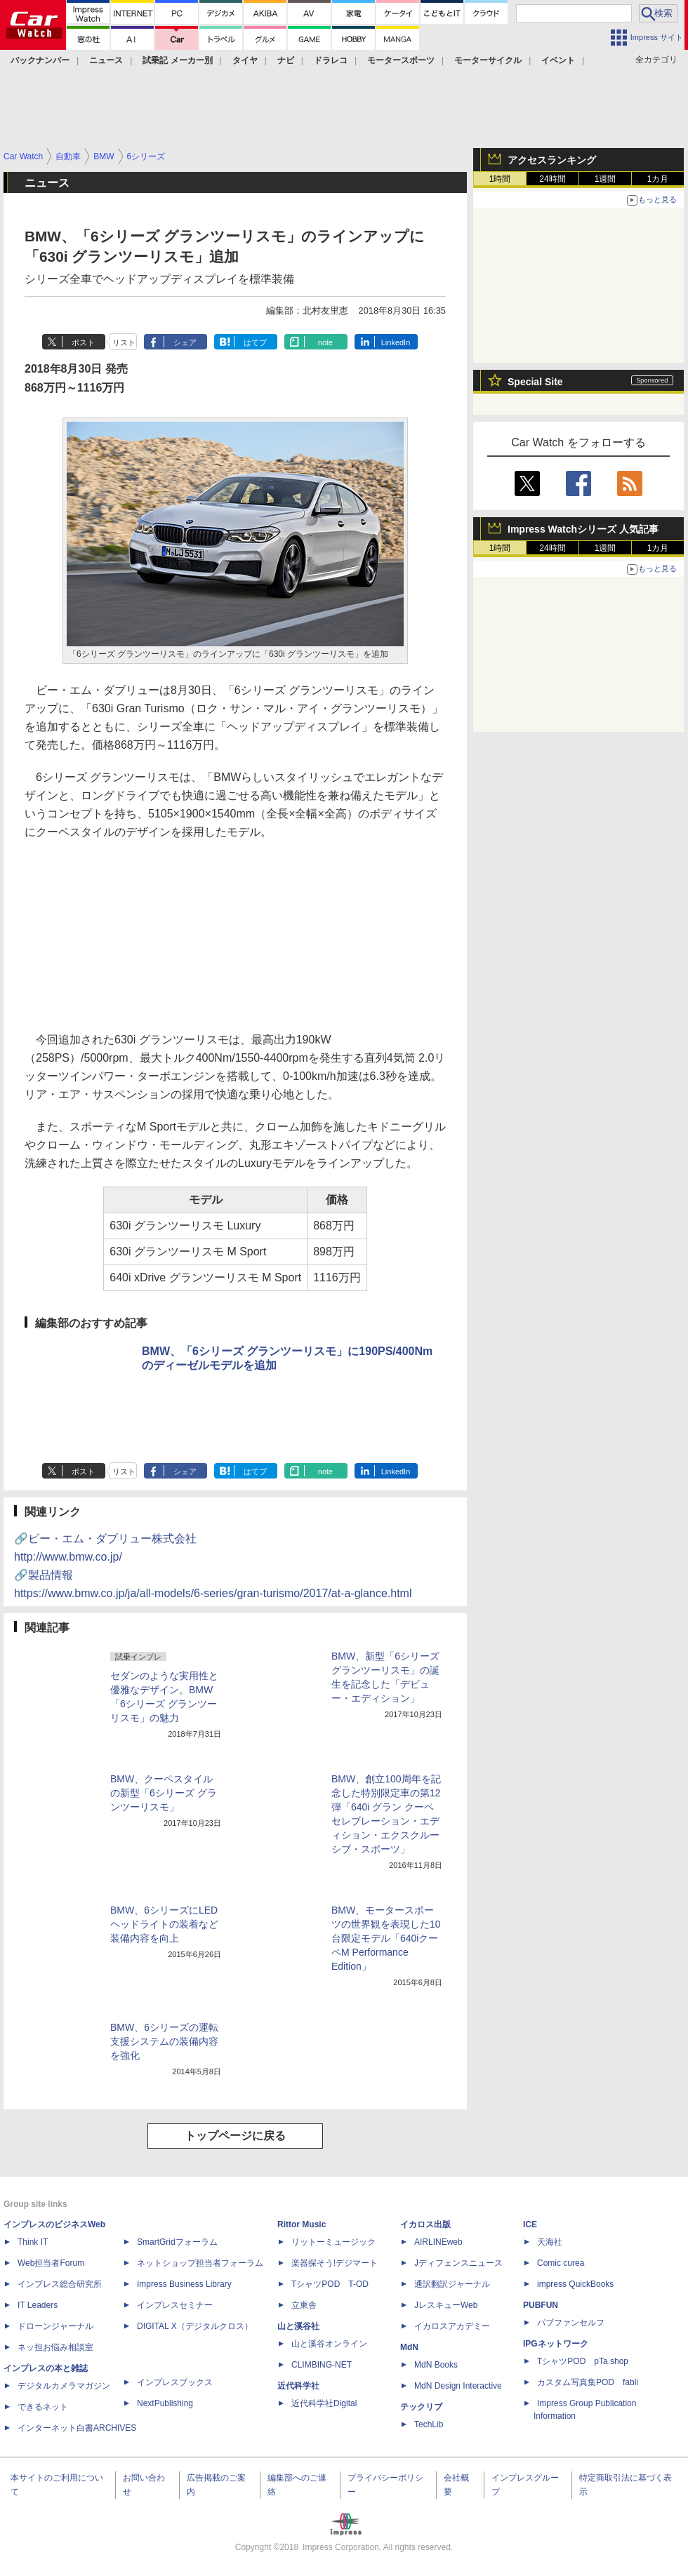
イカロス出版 (425, 2224)
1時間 (500, 179)
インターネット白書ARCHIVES (77, 2428)
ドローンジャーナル (55, 2326)
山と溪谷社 (298, 2326)
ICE (530, 2224)
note (325, 342)
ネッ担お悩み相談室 (55, 2347)
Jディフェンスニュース (458, 2263)
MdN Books (436, 2365)
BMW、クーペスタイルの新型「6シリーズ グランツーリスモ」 (163, 1793)
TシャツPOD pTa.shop (582, 2361)
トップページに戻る (235, 2136)
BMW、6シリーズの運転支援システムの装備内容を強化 (164, 2041)
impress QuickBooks (575, 2284)
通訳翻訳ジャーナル (452, 2284)
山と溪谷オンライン (329, 2344)
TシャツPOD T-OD (330, 2284)
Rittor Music (301, 2224)
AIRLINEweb (438, 2242)
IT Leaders (38, 2305)
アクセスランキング (552, 160)
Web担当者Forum (51, 2263)
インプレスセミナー (175, 2305)
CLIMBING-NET (321, 2365)
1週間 (605, 179)
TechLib (428, 2424)
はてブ (255, 342)
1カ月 (658, 179)
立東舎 (304, 2305)
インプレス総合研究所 (60, 2284)
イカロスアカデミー (452, 2326)
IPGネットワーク (555, 2344)
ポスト (83, 342)
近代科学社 (298, 2386)
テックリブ (421, 2407)
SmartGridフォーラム (177, 2242)
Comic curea (560, 2263)
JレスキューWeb (445, 2305)
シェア (185, 342)
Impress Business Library (184, 2284)
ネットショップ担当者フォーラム (200, 2263)
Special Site (535, 381)
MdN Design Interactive (458, 2386)
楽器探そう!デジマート (334, 2263)
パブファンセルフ (570, 2323)
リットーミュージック (333, 2242)
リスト (123, 342)
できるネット (43, 2407)
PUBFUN (540, 2305)
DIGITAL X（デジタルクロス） (195, 2326)
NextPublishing (165, 2403)
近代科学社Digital (324, 2403)
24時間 (552, 179)
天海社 (549, 2242)
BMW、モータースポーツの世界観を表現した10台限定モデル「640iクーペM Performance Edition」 (386, 1938)
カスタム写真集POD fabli (587, 2382)
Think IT (33, 2242)
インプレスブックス (175, 2382)
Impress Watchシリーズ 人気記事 (583, 529)
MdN (409, 2347)
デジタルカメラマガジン (64, 2386)
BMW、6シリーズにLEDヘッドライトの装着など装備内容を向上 (164, 1924)
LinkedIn (396, 342)
